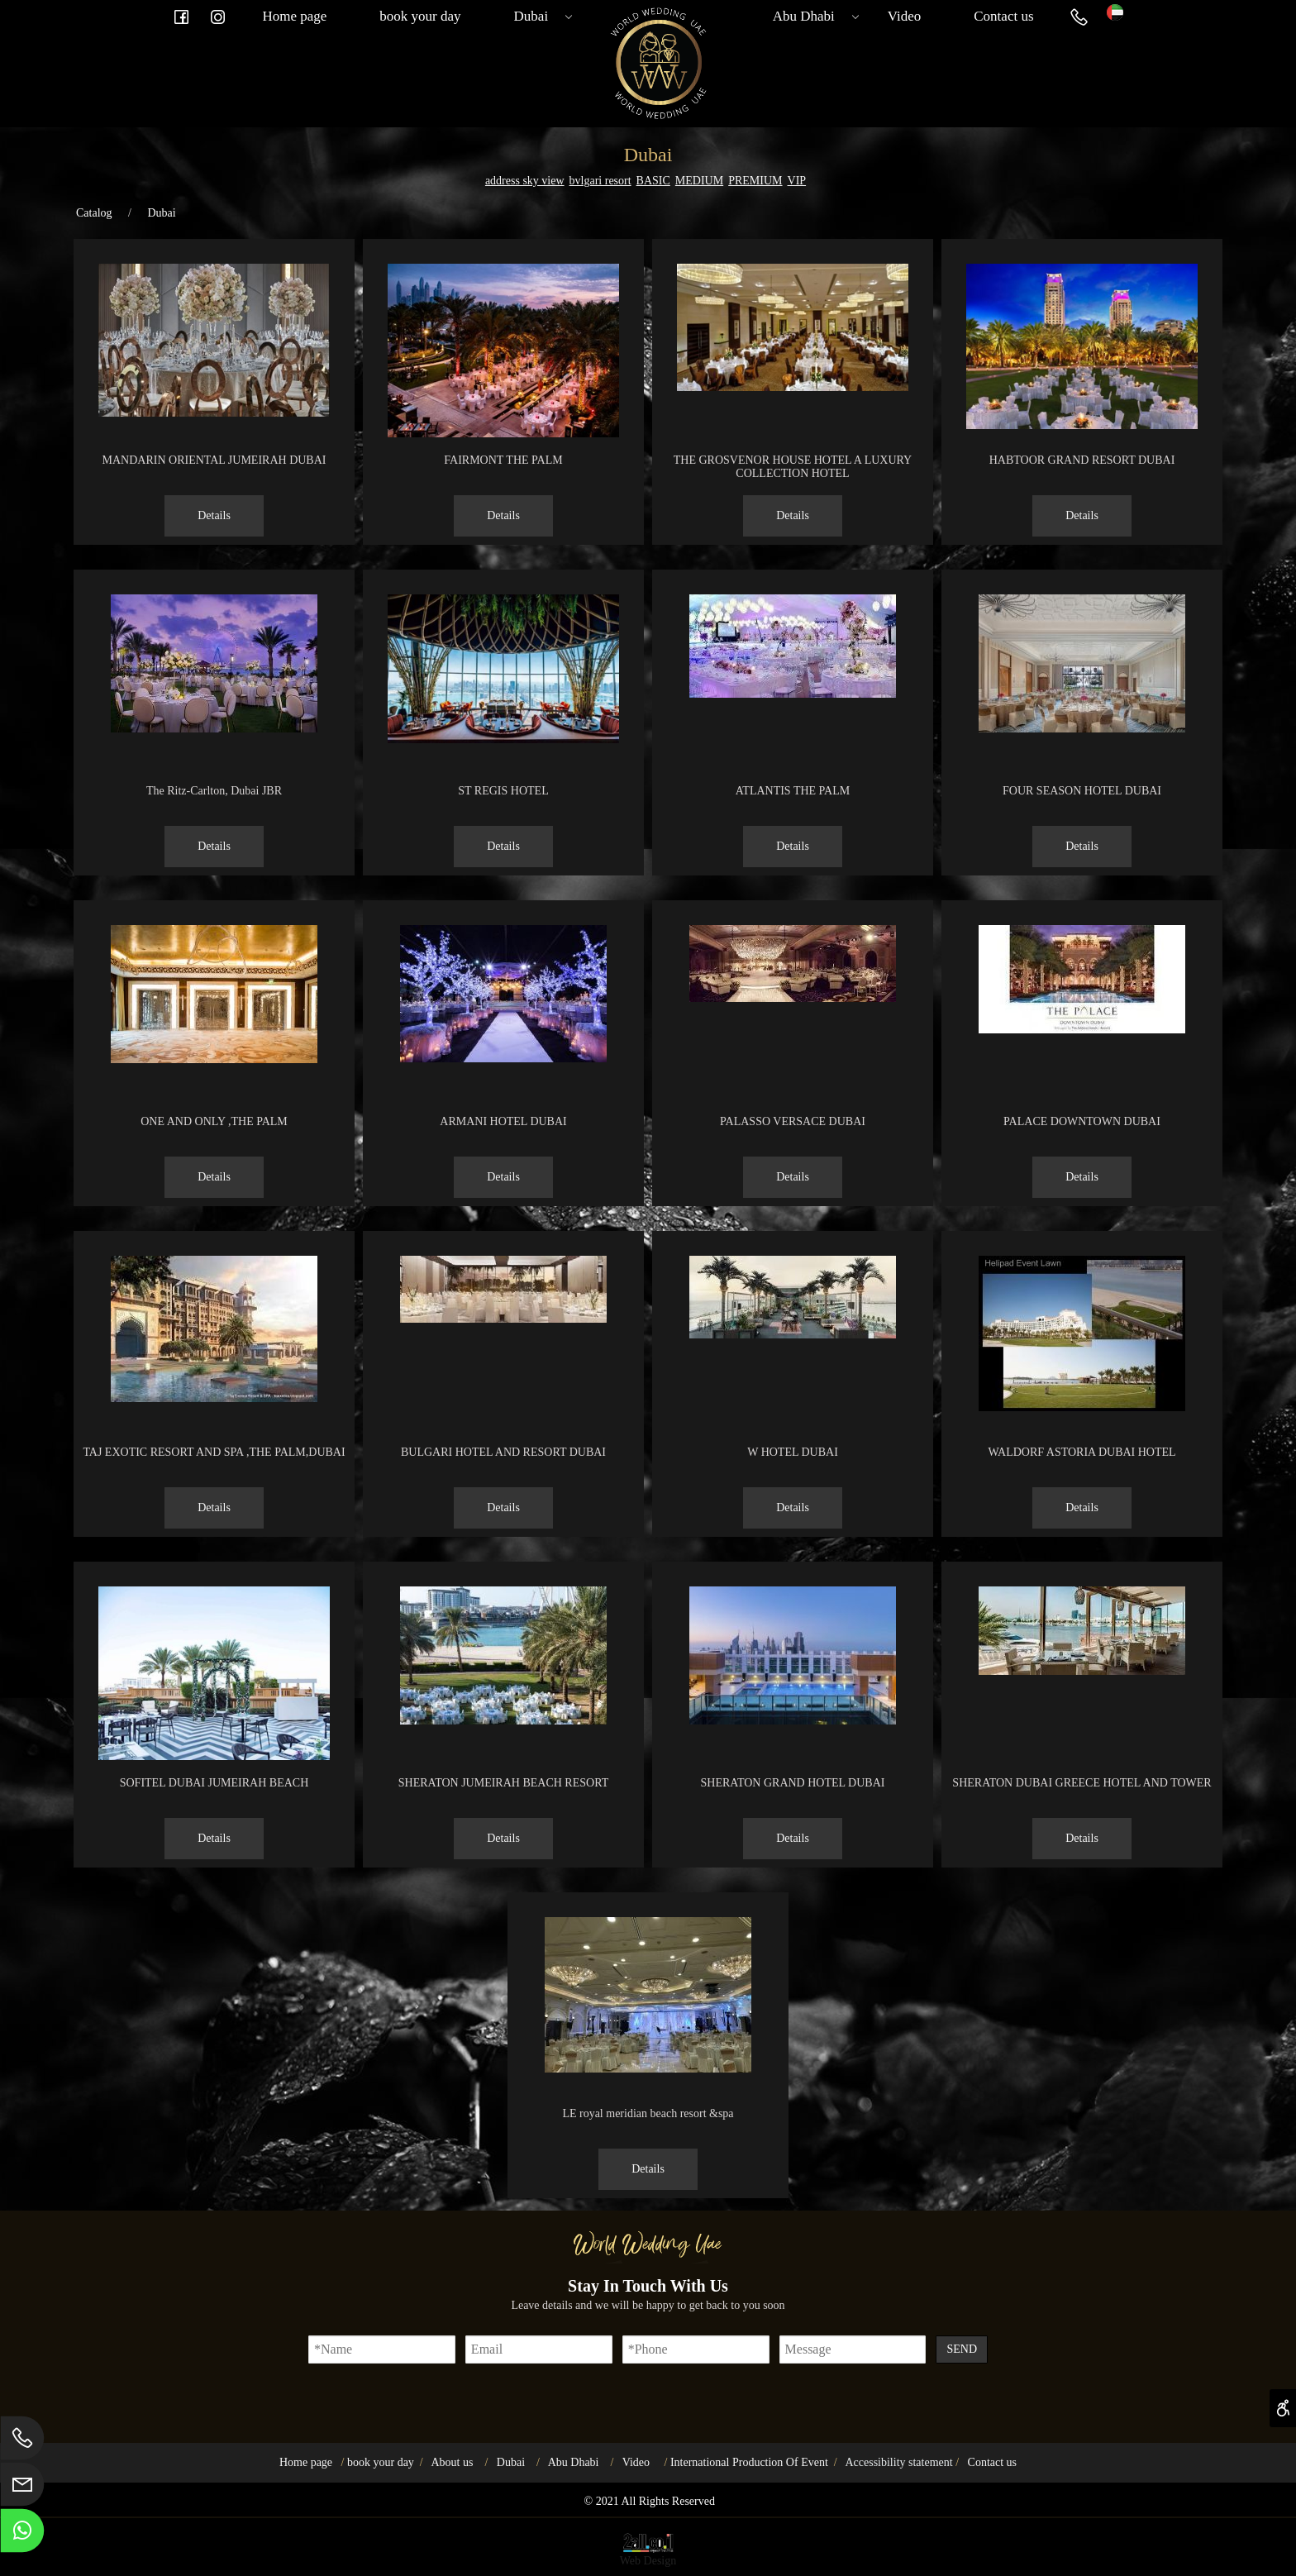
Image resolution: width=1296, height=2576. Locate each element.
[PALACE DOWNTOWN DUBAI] (1082, 1029)
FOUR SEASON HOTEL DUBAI (1082, 791)
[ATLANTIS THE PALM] (792, 694)
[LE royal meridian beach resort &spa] (648, 2069)
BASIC (653, 180)
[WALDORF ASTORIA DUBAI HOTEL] (1082, 1407)
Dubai (539, 16)
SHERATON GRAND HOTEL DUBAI (793, 1783)
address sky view (525, 180)
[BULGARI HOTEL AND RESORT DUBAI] (503, 1319)
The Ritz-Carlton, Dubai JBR (214, 791)
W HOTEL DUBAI (792, 1452)
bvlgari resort (600, 180)
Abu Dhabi (812, 16)
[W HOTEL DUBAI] (792, 1335)
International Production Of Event (749, 2462)
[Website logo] (1115, 10)
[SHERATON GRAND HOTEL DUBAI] (792, 1721)
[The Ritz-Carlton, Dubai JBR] (214, 729)
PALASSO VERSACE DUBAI (792, 1121)
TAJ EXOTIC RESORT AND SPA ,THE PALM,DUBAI (214, 1452)
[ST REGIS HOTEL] (503, 739)
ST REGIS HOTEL (503, 791)
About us (452, 2462)
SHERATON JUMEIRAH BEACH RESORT (503, 1783)
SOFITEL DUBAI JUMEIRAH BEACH (214, 1783)
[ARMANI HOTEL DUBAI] (503, 1058)
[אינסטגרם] (217, 16)
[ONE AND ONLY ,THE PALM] (214, 1059)
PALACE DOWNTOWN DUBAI (1081, 1121)
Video (905, 16)
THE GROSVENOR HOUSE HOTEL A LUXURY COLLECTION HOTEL (793, 466)
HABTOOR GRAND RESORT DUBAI (1082, 460)
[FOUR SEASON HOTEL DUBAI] (1082, 729)
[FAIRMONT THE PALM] (503, 433)
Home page (294, 16)
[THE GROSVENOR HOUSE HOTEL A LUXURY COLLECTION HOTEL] (792, 387)
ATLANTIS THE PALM (793, 791)
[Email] (22, 2488)
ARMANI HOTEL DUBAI (503, 1121)
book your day (419, 16)
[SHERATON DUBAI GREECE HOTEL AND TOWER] (1082, 1671)
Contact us (1003, 16)
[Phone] (1078, 16)
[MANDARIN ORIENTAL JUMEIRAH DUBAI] (214, 413)
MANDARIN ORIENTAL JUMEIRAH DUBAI (214, 460)
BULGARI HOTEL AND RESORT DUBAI (503, 1452)
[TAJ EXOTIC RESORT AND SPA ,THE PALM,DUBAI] (214, 1398)
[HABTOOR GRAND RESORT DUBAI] (1082, 425)
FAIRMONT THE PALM (503, 460)
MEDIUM (699, 180)
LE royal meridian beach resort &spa (647, 2113)
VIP (797, 180)
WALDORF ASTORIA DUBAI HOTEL (1081, 1452)
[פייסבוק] (181, 16)
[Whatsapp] (22, 2534)
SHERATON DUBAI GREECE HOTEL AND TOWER (1081, 1783)
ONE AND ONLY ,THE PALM (214, 1121)
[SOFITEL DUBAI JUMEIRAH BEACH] (214, 1756)
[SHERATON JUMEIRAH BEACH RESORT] (503, 1721)
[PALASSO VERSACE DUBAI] (792, 998)
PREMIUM (755, 180)
